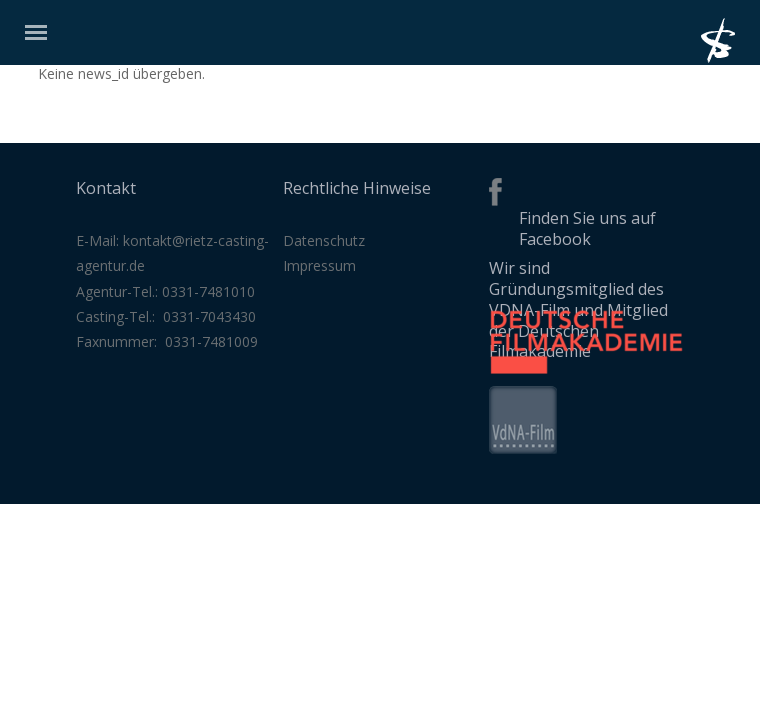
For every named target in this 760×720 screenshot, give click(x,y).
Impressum (319, 265)
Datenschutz (324, 240)
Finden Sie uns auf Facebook (587, 228)
